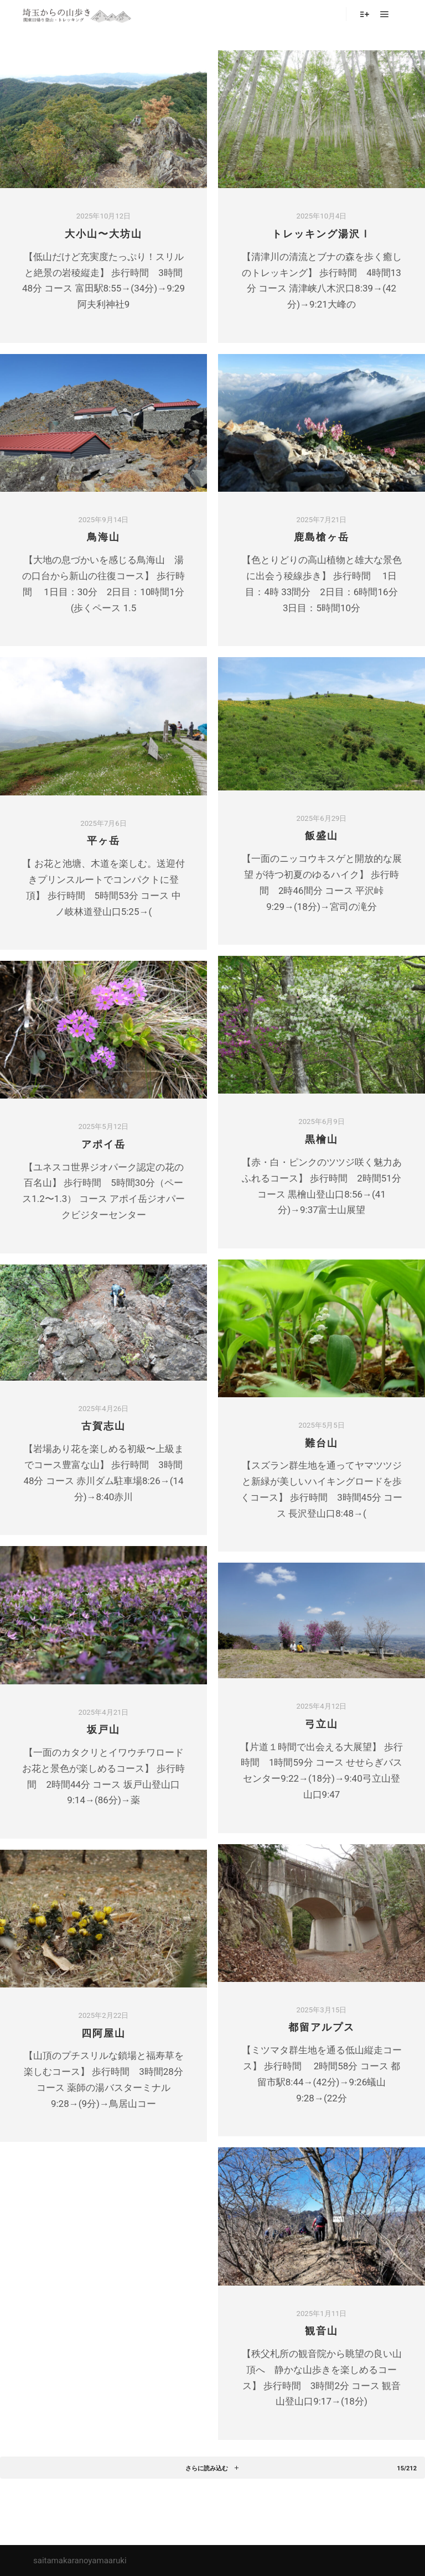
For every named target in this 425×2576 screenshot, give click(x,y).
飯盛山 (321, 835)
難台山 (321, 1443)
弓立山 (321, 1724)
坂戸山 (103, 1729)
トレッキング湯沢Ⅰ (321, 234)
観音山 (321, 2330)
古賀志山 (103, 1426)
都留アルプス (321, 2027)
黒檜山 (321, 1139)
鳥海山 (103, 537)
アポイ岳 (103, 1144)
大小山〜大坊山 (103, 234)
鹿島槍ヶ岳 (321, 537)
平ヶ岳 (103, 840)
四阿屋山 (103, 2033)
